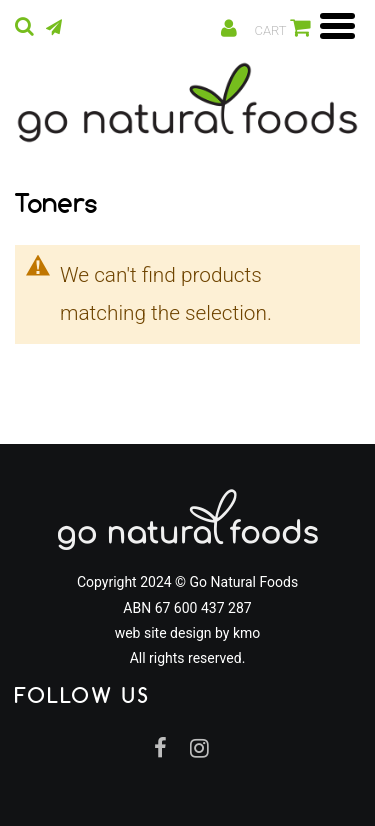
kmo (246, 633)
